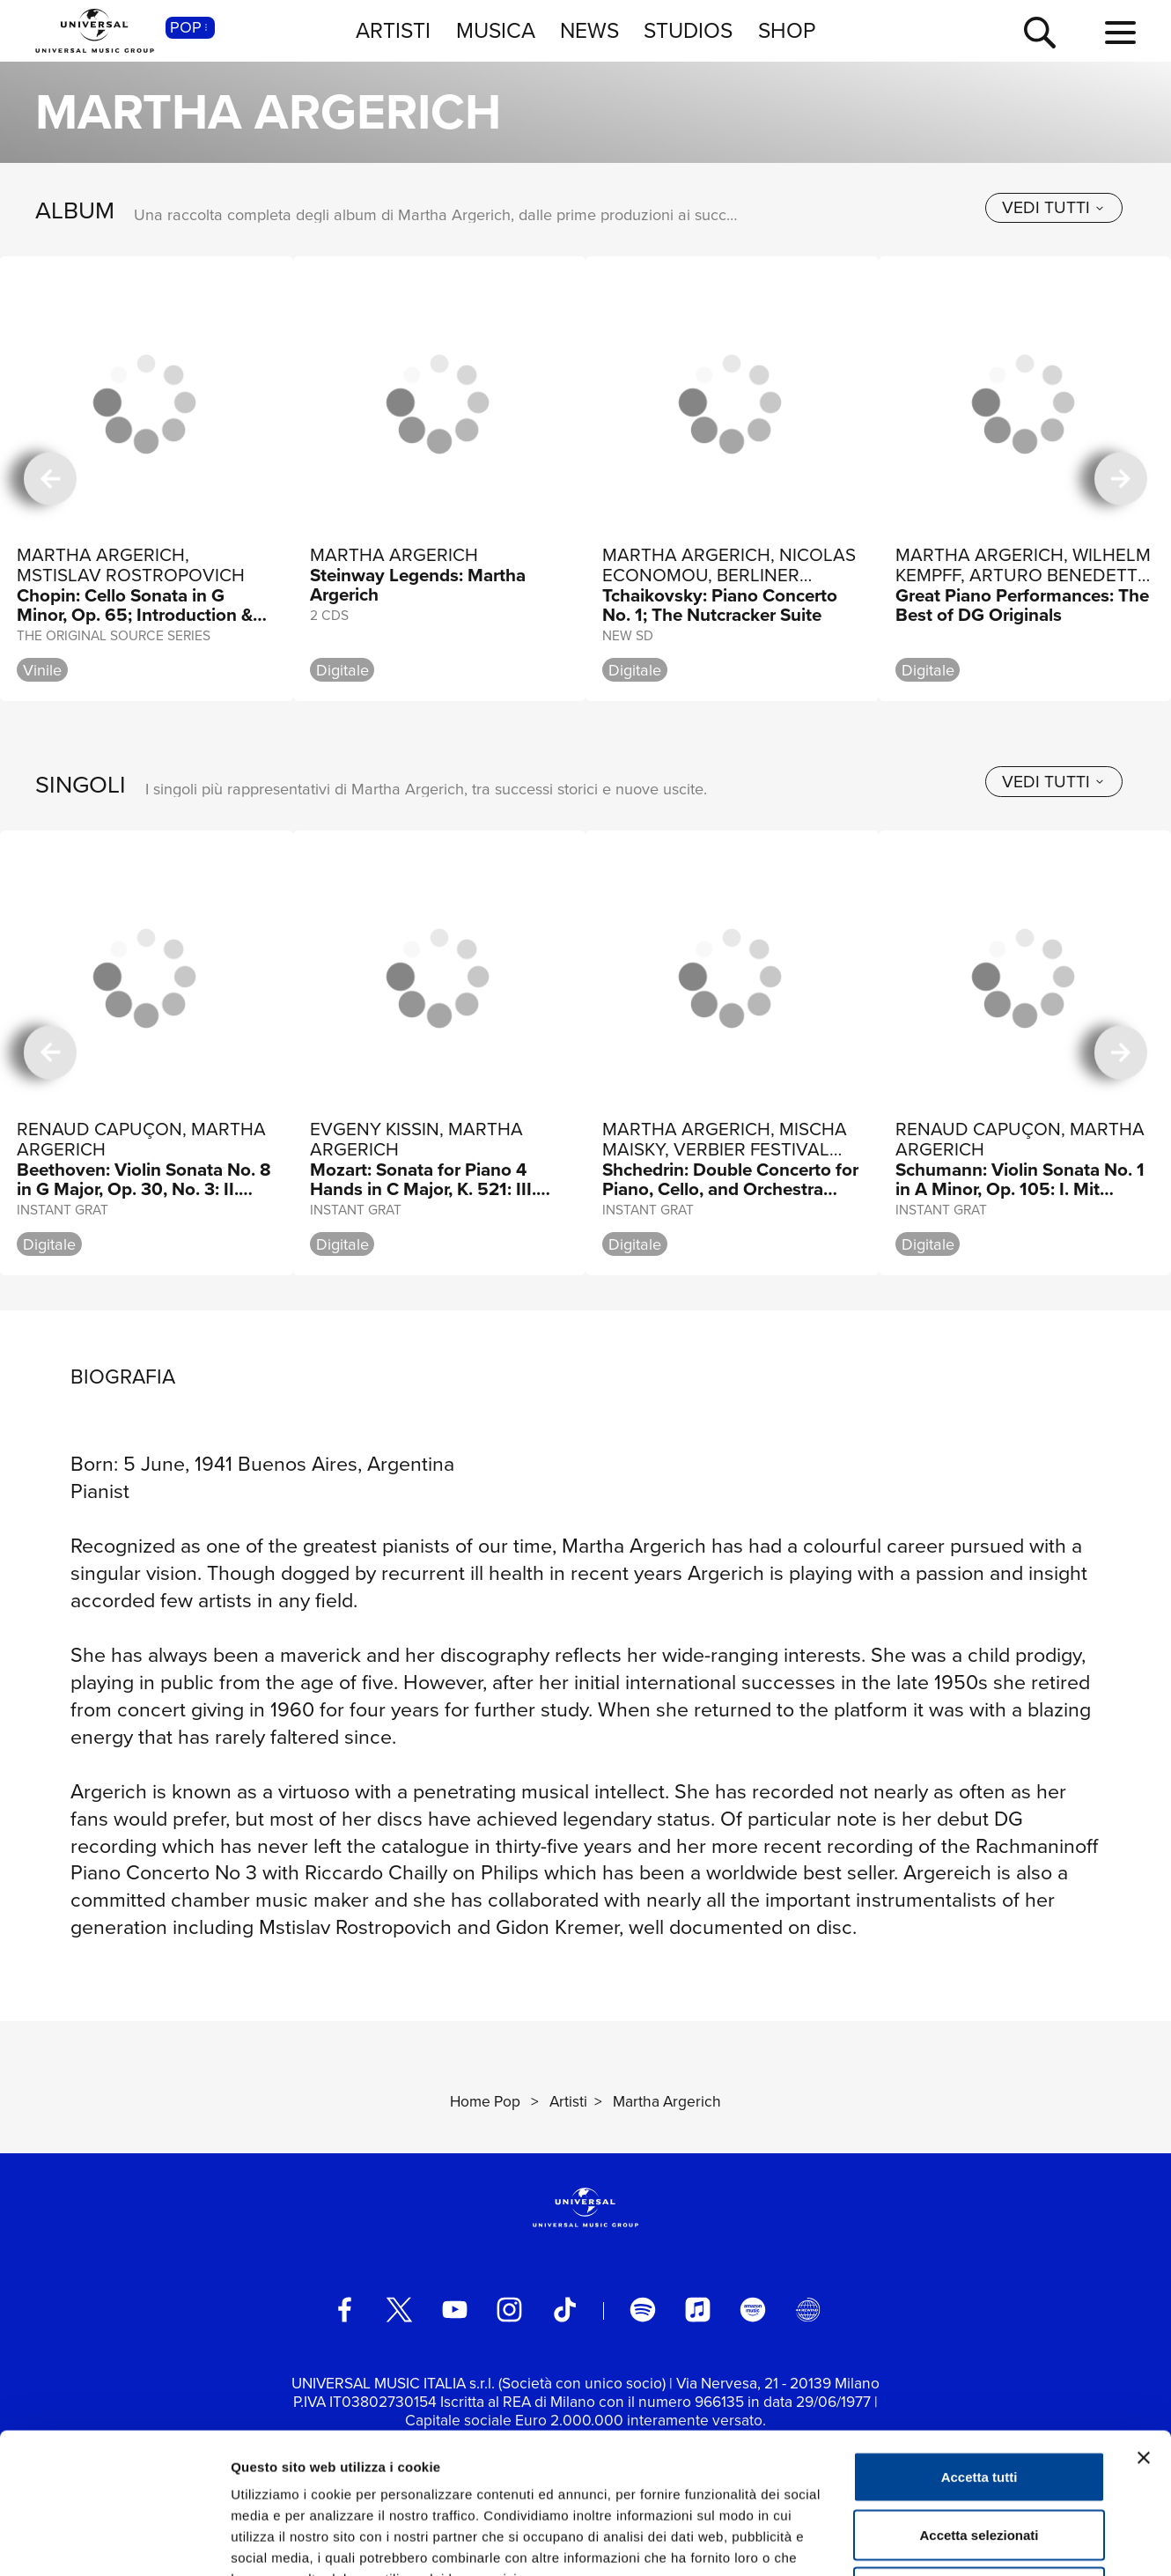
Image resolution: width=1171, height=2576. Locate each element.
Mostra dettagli (926, 2541)
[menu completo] (1120, 33)
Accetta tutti (979, 2344)
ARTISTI (393, 30)
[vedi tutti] (1054, 208)
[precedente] (50, 479)
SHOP (786, 30)
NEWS (589, 30)
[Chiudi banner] (1144, 2326)
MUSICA (495, 30)
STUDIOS (688, 30)
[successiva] (1121, 479)
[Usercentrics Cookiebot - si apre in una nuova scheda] (114, 2541)
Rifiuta (979, 2460)
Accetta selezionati (978, 2402)
